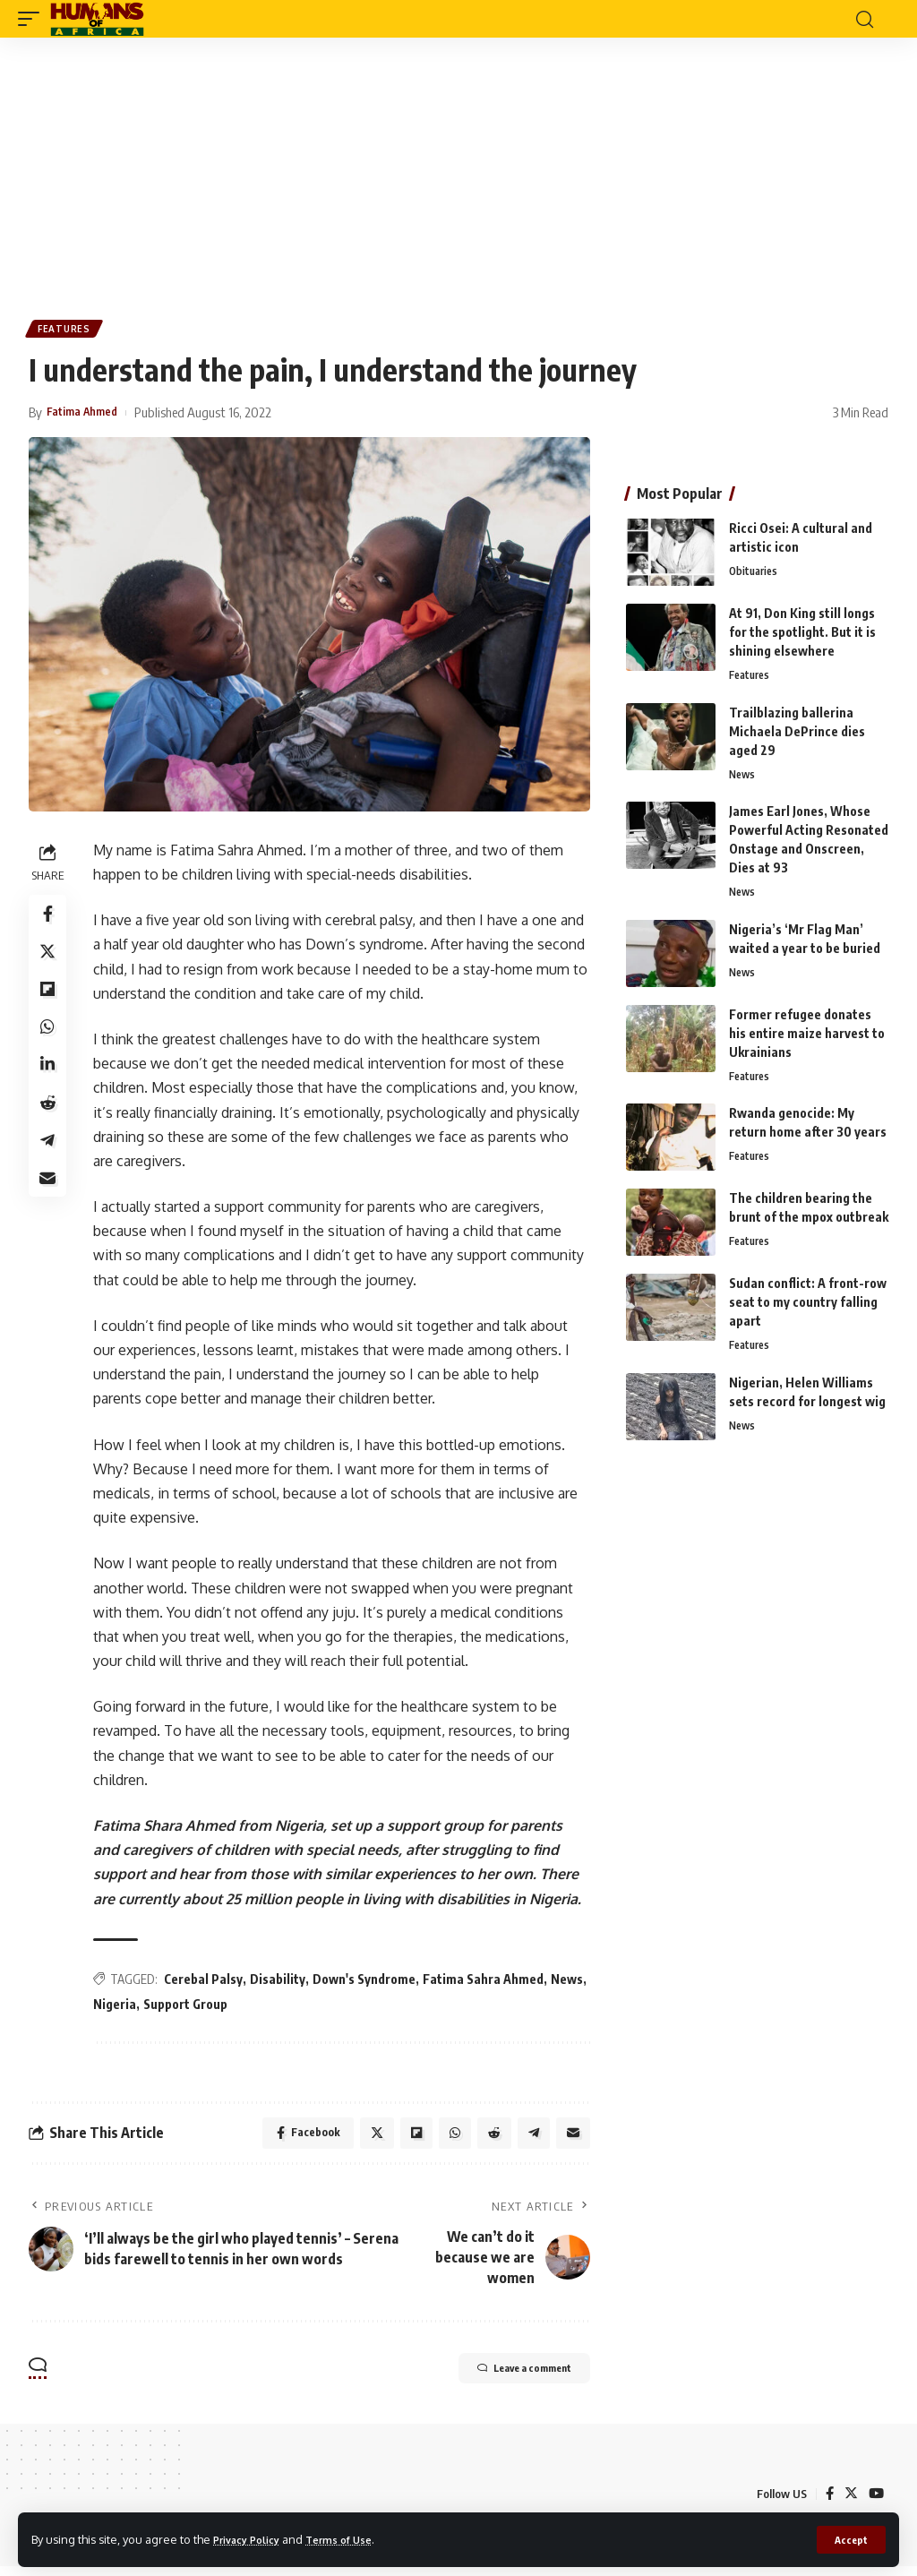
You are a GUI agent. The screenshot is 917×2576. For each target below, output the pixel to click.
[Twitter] (849, 2503)
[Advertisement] (458, 172)
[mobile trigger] (33, 19)
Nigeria (159, 2006)
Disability (283, 1982)
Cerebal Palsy (208, 1982)
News (115, 2006)
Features (65, 330)
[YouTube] (875, 2503)
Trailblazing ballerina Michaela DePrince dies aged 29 (797, 735)
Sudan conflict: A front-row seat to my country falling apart (808, 1311)
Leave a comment (501, 2380)
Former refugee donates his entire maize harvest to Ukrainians (807, 1040)
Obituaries (755, 576)
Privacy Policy (252, 2538)
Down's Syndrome (369, 1982)
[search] (864, 19)
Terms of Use (355, 2538)
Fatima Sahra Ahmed (488, 1982)
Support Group (230, 2006)
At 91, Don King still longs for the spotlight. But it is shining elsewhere (802, 635)
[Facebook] (827, 2503)
